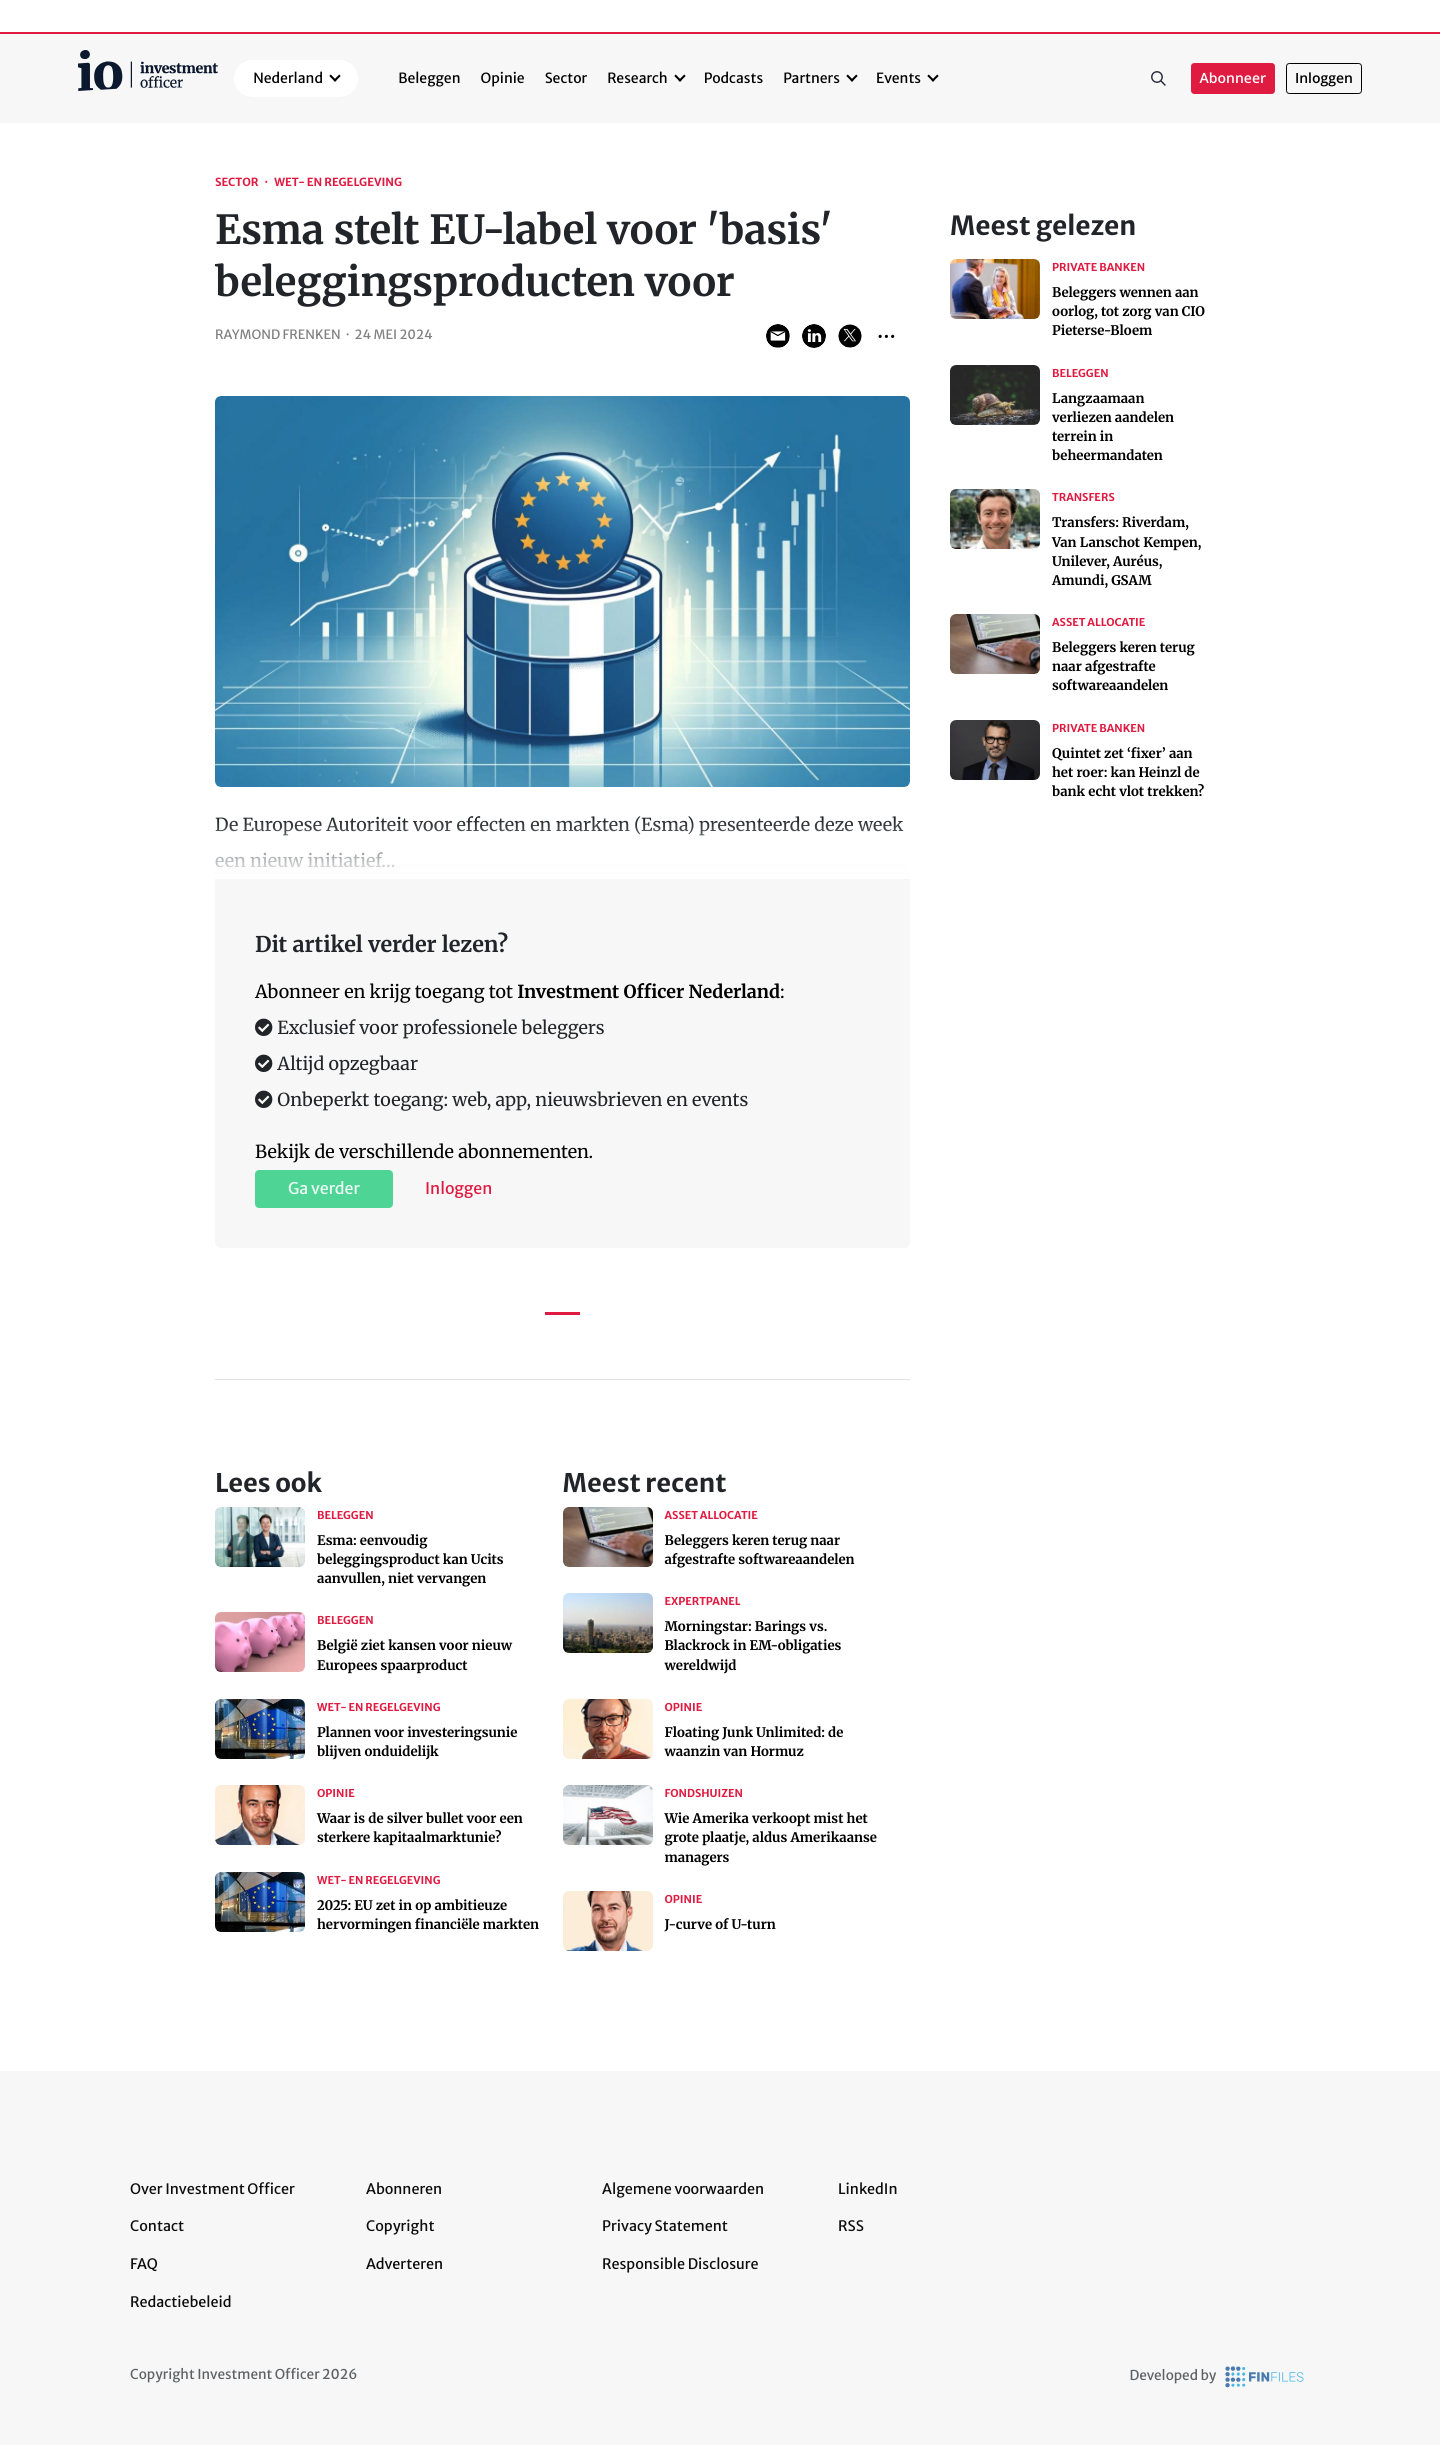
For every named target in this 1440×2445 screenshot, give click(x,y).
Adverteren (404, 2264)
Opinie (503, 78)
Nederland (288, 78)
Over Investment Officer (212, 2189)
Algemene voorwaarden (683, 2189)
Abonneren (404, 2189)
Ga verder (324, 1189)
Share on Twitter (850, 336)
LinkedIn (868, 2189)
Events (898, 78)
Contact (157, 2226)
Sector (566, 78)
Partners (811, 78)
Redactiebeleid (181, 2302)
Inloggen (1324, 78)
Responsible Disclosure (680, 2264)
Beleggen (429, 78)
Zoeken (1159, 79)
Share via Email (778, 336)
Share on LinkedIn (814, 336)
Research (637, 78)
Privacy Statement (665, 2226)
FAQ (144, 2264)
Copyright (400, 2226)
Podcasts (733, 78)
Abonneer (1233, 78)
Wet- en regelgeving (338, 183)
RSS (851, 2226)
